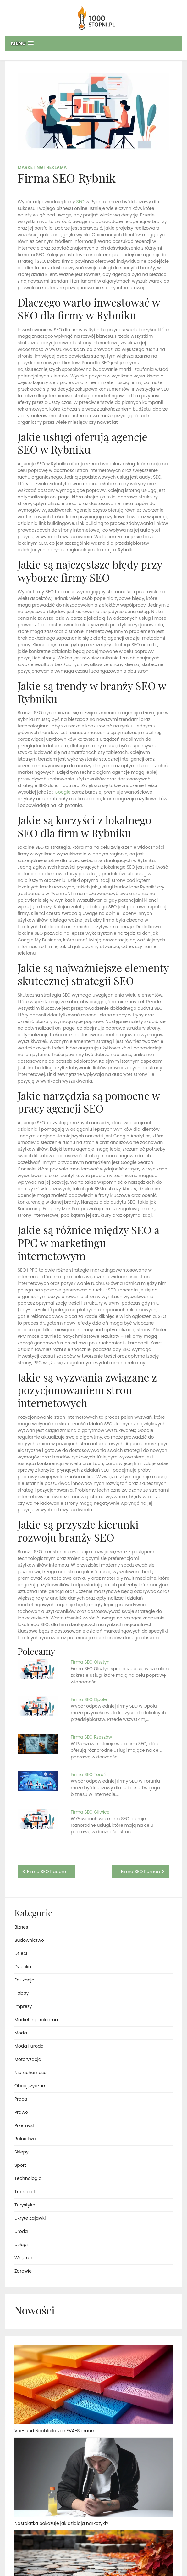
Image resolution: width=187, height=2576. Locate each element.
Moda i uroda (29, 2046)
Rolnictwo (25, 2139)
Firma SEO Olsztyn (90, 1662)
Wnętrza (23, 2258)
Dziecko (22, 1967)
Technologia (27, 2178)
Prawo (21, 2112)
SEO (80, 201)
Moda (20, 2033)
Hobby (21, 1993)
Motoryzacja (27, 2059)
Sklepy (21, 2152)
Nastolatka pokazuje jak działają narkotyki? (61, 2523)
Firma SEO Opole (89, 1699)
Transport (25, 2191)
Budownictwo (29, 1940)
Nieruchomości (30, 2072)
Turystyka (25, 2205)
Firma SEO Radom (46, 1871)
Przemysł (24, 2125)
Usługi (21, 2244)
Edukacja (24, 1980)
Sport (20, 2165)
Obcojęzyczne (29, 2086)
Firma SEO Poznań (140, 1871)
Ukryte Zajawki (30, 2218)
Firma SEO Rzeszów (91, 1737)
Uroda (21, 2231)
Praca (20, 2099)
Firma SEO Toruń (88, 1774)
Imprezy (23, 2006)
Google (62, 792)
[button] (93, 43)
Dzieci (20, 1953)
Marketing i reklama (42, 167)
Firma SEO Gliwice (90, 1812)
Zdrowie (23, 2271)
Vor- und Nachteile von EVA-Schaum (55, 2431)
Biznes (21, 1927)
